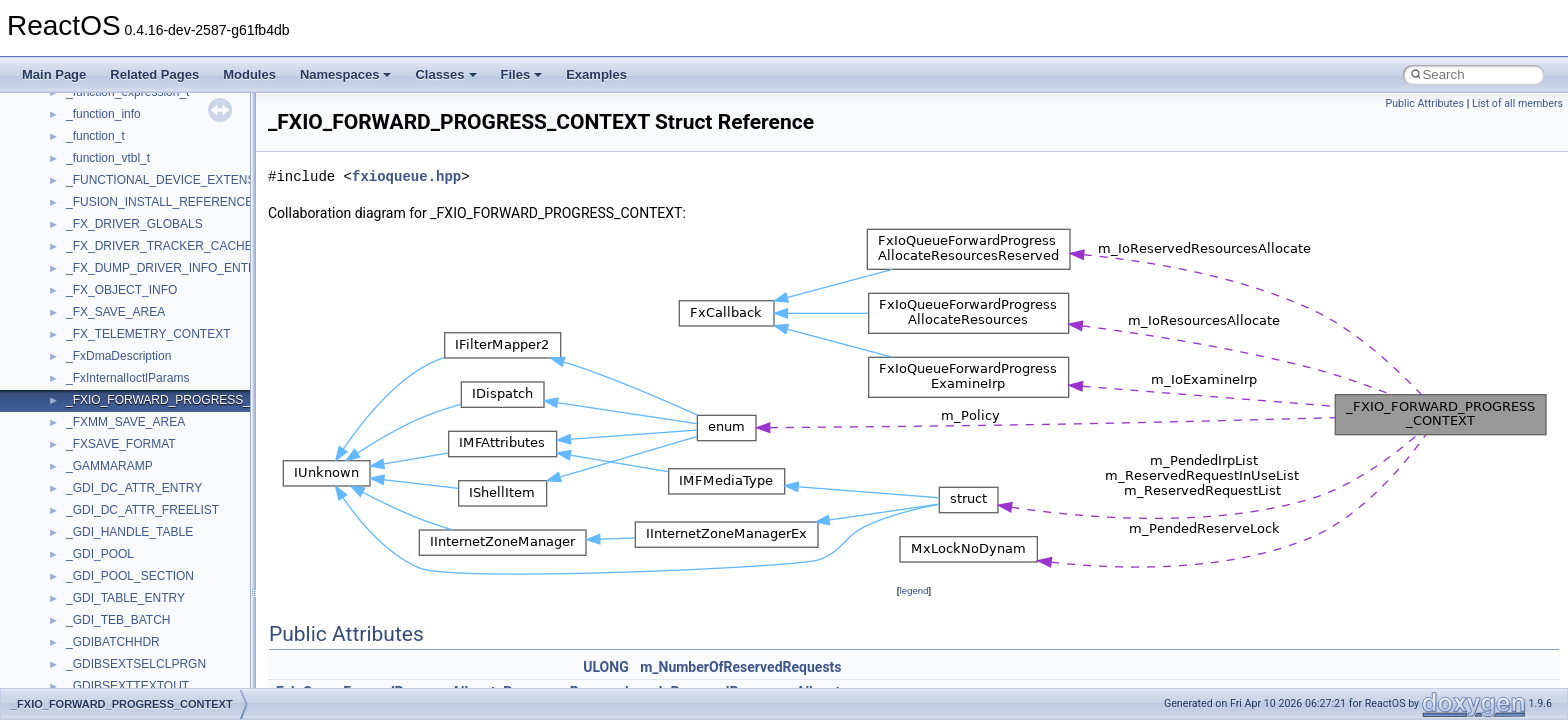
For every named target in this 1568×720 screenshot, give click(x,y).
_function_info (103, 114)
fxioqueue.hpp (406, 176)
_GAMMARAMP (109, 466)
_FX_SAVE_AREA (115, 312)
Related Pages (154, 74)
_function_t (95, 136)
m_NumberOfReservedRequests (740, 667)
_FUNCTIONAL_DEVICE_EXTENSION (171, 180)
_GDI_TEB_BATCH (118, 620)
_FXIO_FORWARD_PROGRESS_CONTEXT (186, 400)
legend (913, 590)
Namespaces (346, 74)
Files (522, 74)
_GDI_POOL (100, 554)
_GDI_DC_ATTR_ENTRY (134, 488)
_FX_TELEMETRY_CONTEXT (148, 334)
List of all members (1517, 103)
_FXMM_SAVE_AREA (125, 422)
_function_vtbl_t (108, 158)
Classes (445, 74)
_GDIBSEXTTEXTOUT (127, 686)
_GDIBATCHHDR (113, 642)
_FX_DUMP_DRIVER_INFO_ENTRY (165, 268)
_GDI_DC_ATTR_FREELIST (142, 510)
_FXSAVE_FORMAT (121, 444)
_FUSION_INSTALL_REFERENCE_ (163, 202)
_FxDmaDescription (118, 356)
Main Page (54, 74)
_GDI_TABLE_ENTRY (125, 598)
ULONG (605, 667)
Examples (596, 74)
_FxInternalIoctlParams (127, 378)
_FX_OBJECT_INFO (121, 290)
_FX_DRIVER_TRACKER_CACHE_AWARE (184, 246)
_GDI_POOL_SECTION (130, 576)
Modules (249, 74)
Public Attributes (1424, 103)
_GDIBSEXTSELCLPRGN (136, 664)
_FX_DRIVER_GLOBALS (134, 224)
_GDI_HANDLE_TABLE (129, 532)
